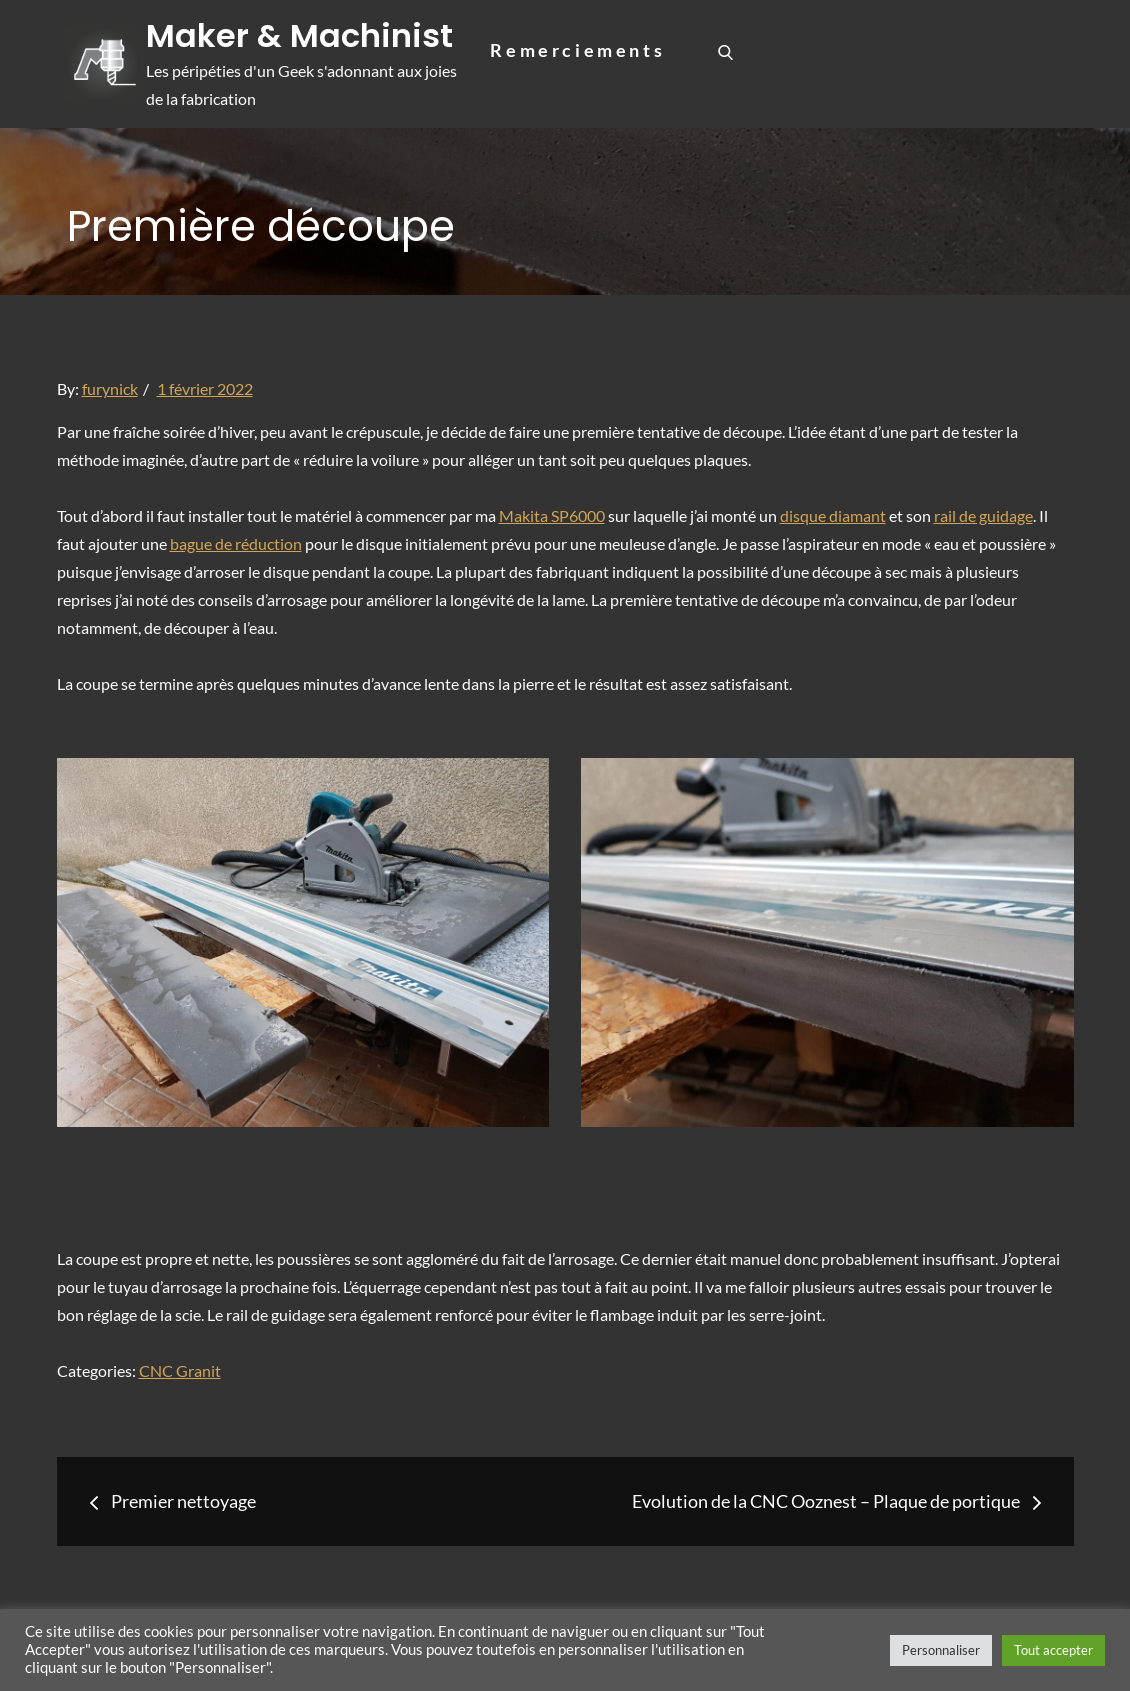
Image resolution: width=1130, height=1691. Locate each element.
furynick (110, 388)
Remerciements (577, 50)
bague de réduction (236, 543)
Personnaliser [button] (941, 1650)
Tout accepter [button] (1053, 1650)
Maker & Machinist (300, 35)
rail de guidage (983, 515)
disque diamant (833, 515)
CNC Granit (180, 1370)
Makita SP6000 (552, 515)
